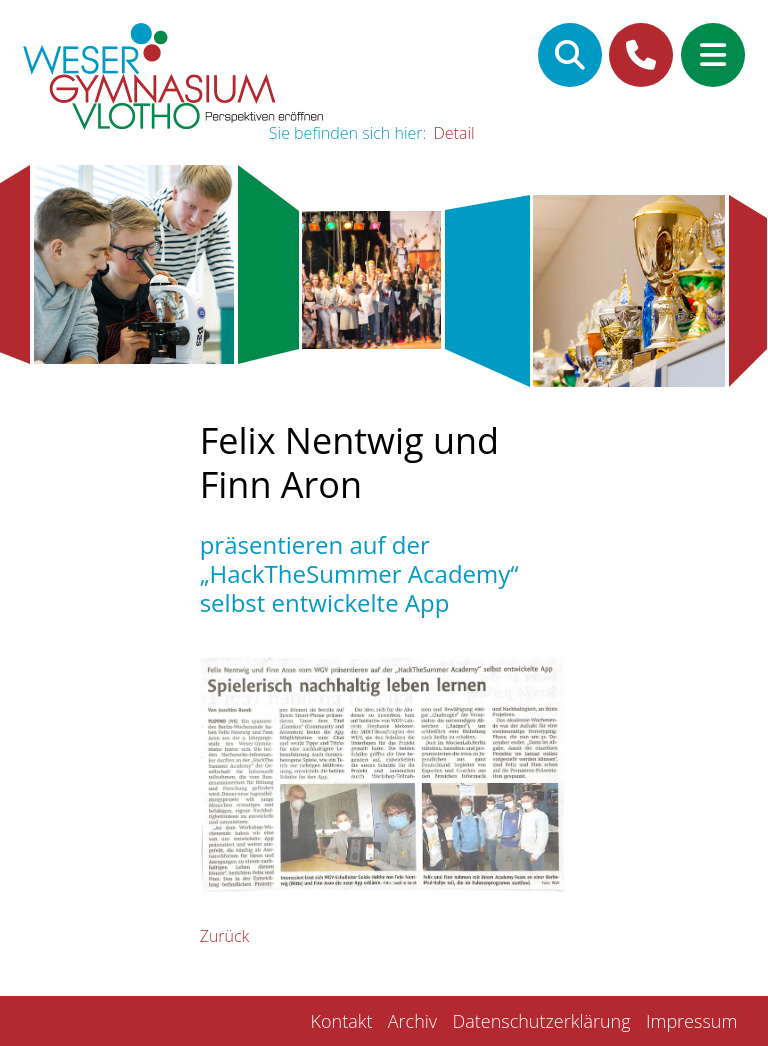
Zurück (225, 936)
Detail (454, 133)
